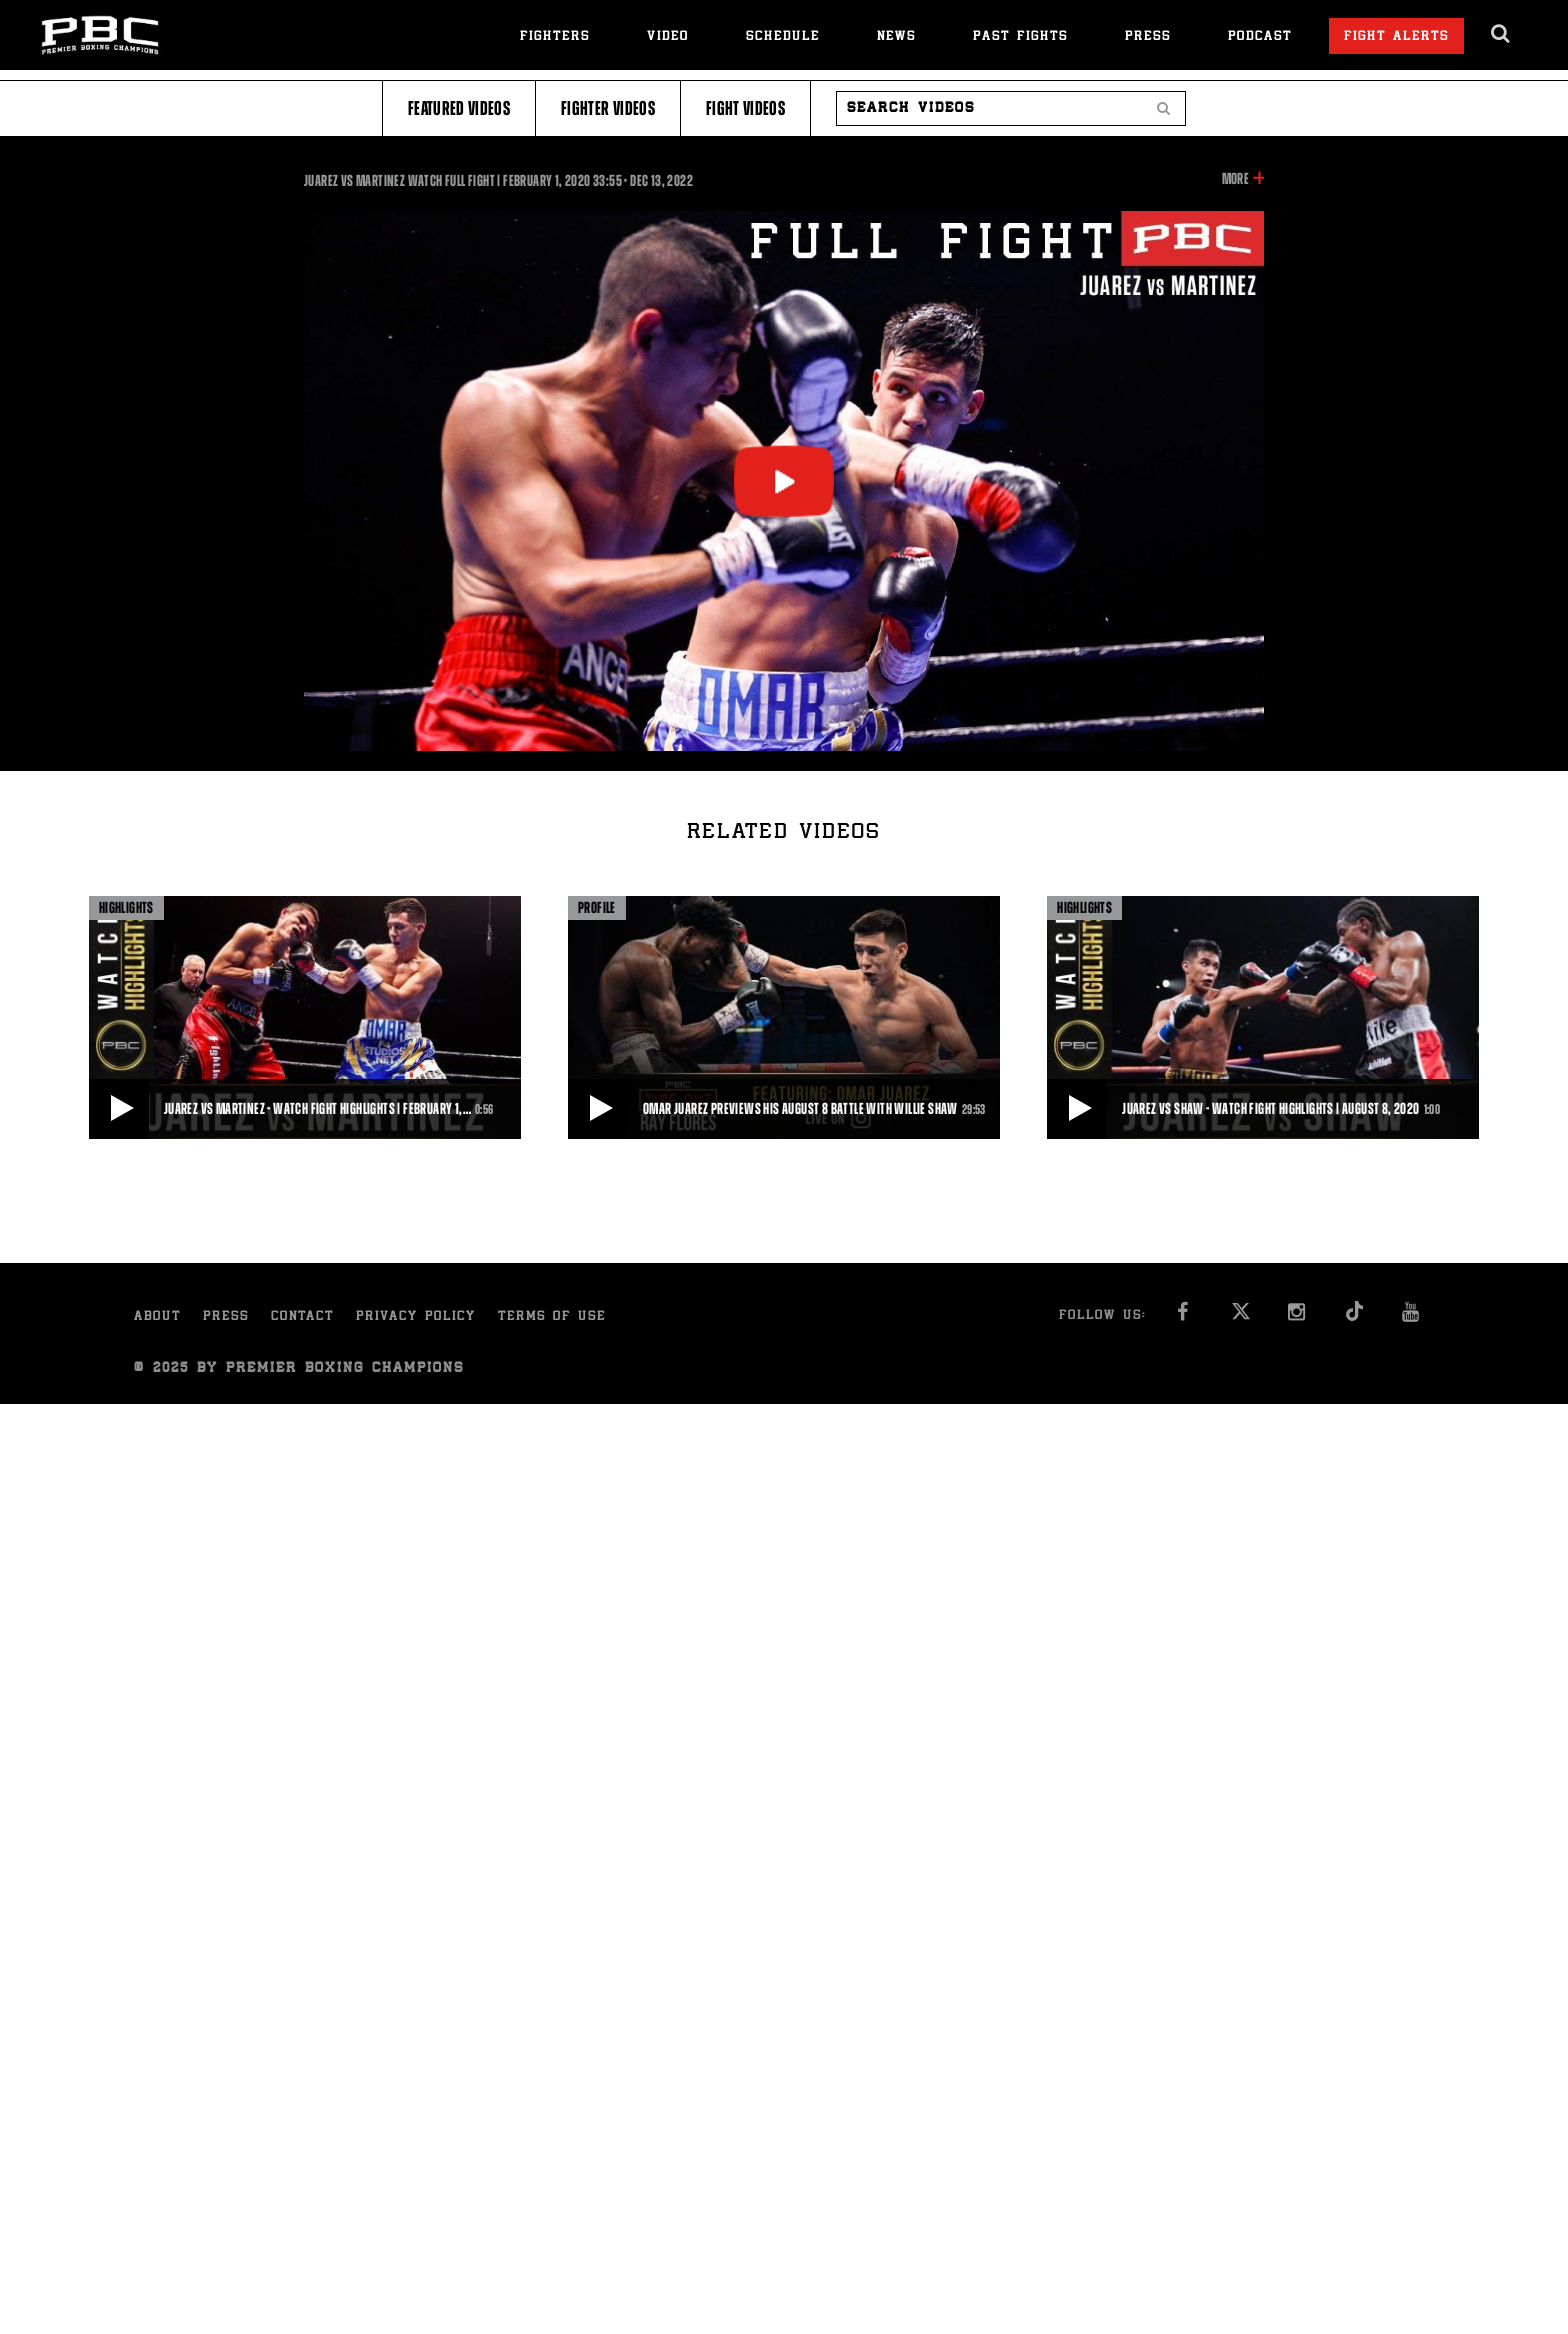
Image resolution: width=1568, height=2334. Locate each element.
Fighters (555, 37)
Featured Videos (459, 108)
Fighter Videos (608, 108)
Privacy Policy (416, 1317)
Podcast (1260, 37)
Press (1148, 37)
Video (668, 37)
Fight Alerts (1396, 37)
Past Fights (1020, 37)
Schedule (783, 37)
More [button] (1235, 179)
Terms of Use (552, 1317)
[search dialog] (1501, 34)
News (896, 37)
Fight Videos (745, 108)
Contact (302, 1317)
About (157, 1317)
